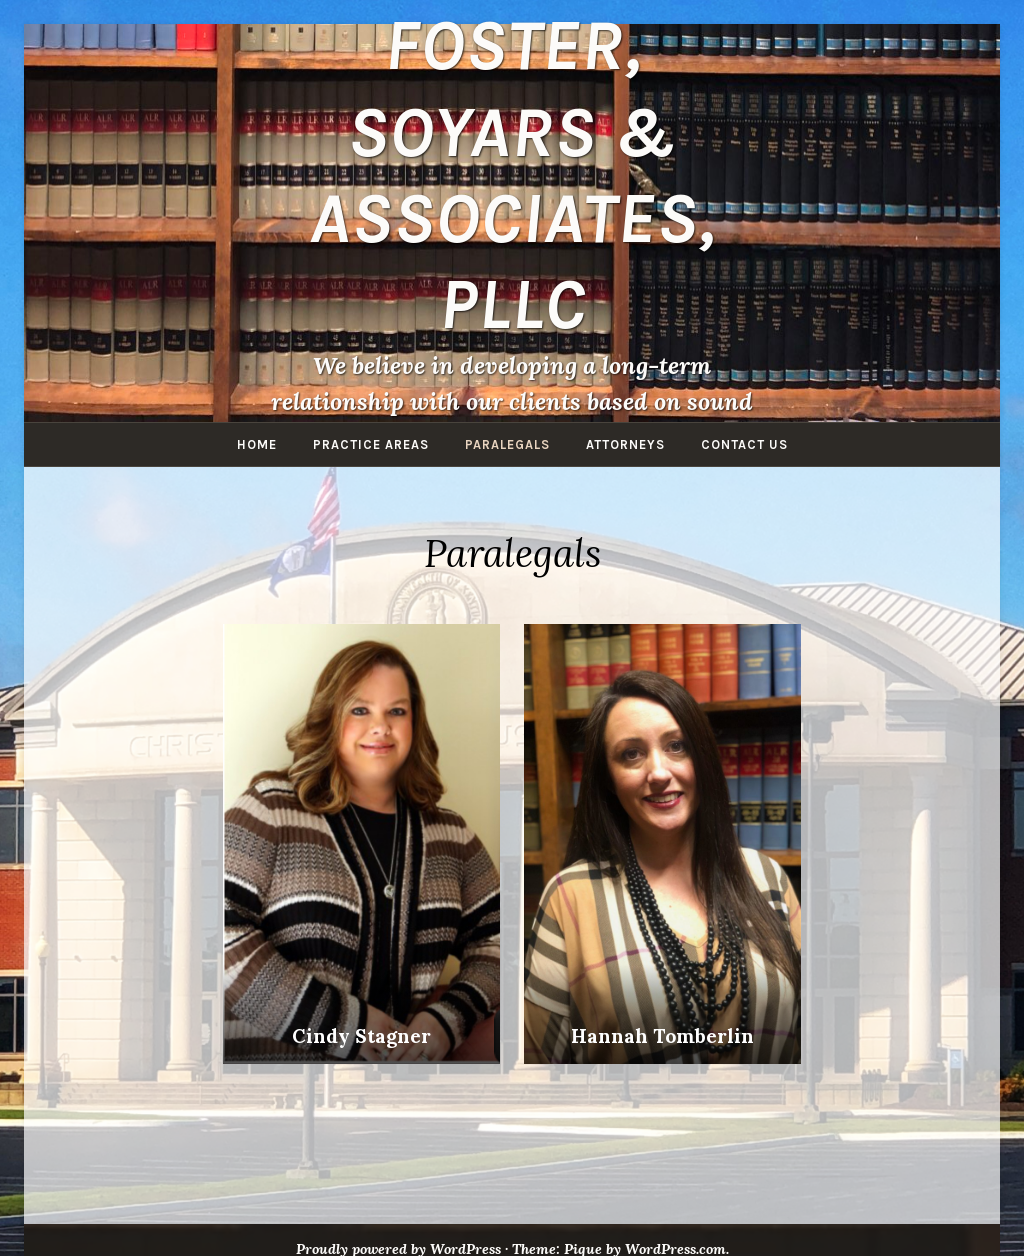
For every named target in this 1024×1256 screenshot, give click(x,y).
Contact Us (744, 444)
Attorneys (625, 444)
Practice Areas (371, 444)
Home (257, 444)
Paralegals (507, 444)
